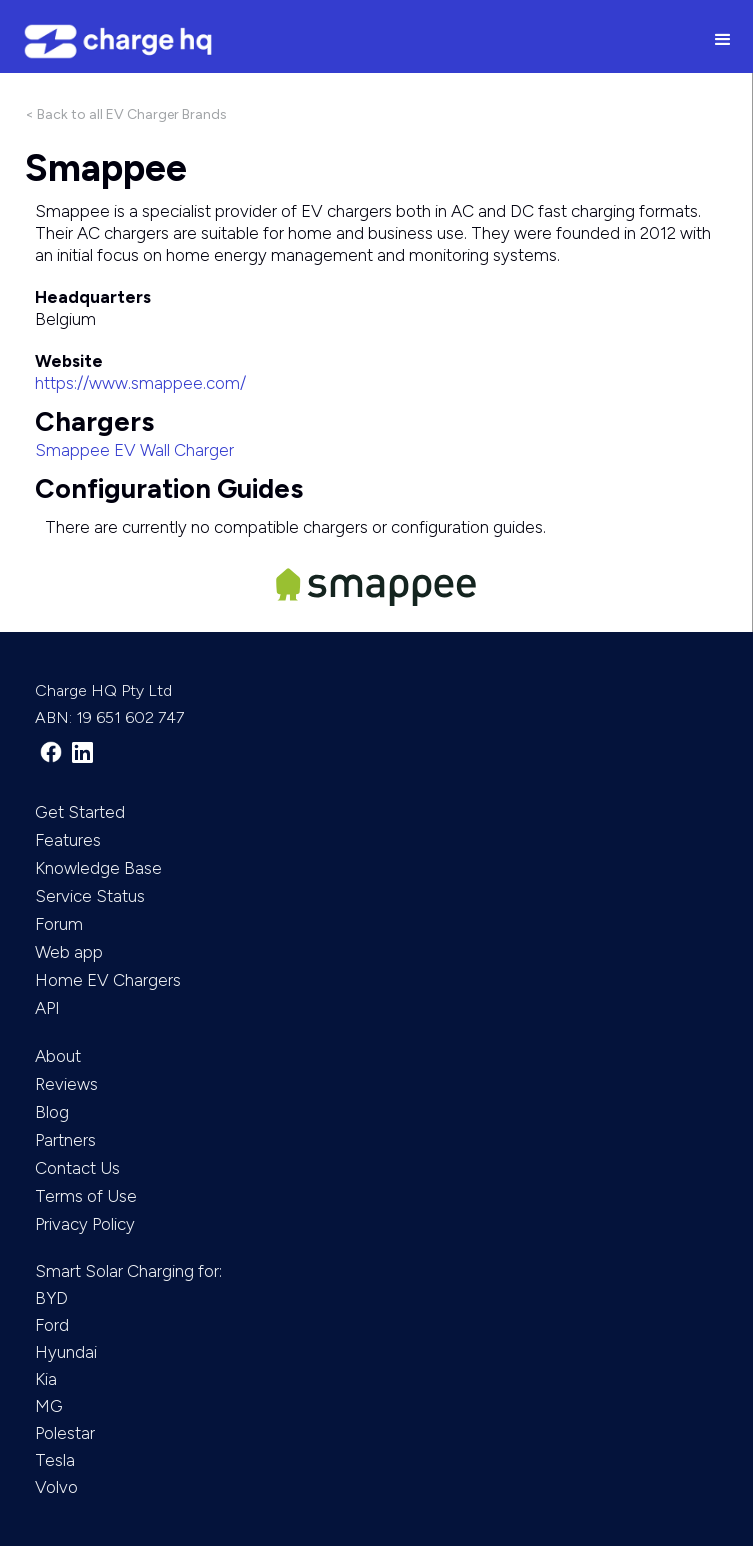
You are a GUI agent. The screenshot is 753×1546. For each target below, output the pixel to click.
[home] (346, 41)
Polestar (65, 1433)
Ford (52, 1325)
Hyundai (66, 1352)
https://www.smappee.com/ (140, 383)
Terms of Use (86, 1196)
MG (49, 1406)
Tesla (55, 1460)
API (47, 1008)
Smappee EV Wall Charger (134, 450)
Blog (52, 1112)
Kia (46, 1379)
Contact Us (77, 1168)
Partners (65, 1140)
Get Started (80, 812)
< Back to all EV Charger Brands (126, 114)
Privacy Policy (85, 1224)
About (58, 1056)
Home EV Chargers (108, 980)
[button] (723, 41)
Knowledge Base (98, 868)
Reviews (66, 1084)
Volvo (56, 1487)
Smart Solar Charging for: (128, 1271)
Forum (59, 924)
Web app (69, 952)
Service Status (90, 896)
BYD (51, 1298)
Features (68, 840)
